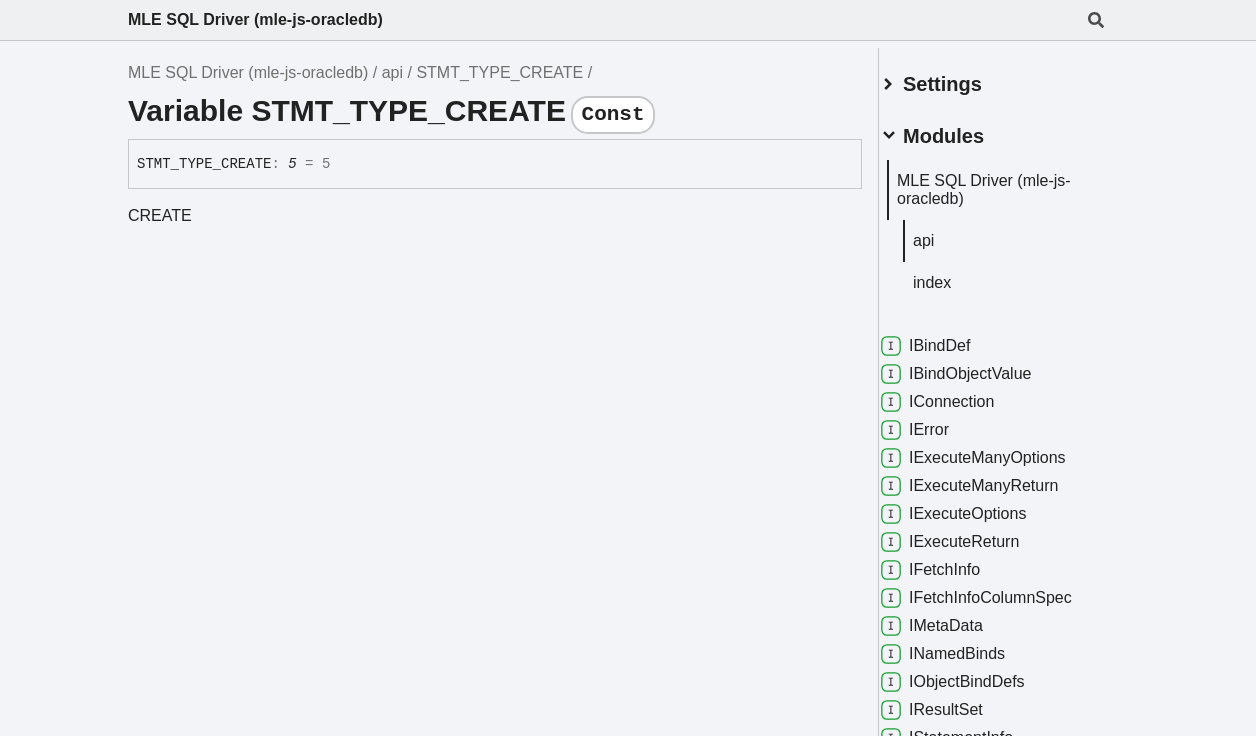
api (392, 72)
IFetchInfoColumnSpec (1000, 590)
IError (939, 422)
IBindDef (949, 338)
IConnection (961, 394)
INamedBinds (967, 646)
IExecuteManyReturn (993, 478)
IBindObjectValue (980, 366)
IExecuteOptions (977, 506)
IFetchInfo (954, 562)
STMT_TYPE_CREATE (499, 72)
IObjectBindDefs (977, 674)
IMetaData (956, 618)
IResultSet (956, 702)
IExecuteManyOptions (997, 450)
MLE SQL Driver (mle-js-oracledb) (255, 19)
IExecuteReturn (974, 534)
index (956, 274)
